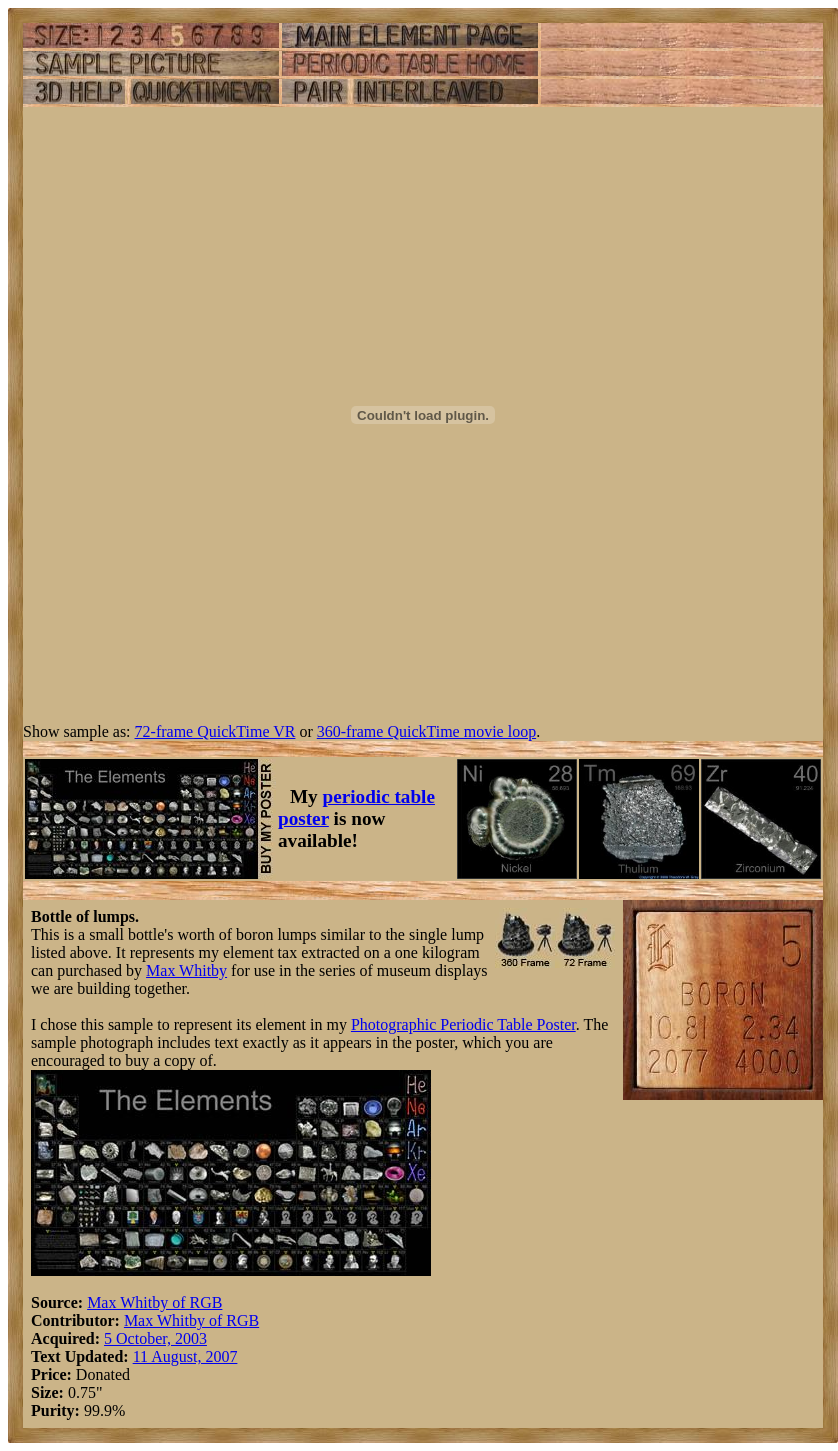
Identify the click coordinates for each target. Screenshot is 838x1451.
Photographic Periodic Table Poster (463, 1024)
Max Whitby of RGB (154, 1302)
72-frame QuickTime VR (215, 731)
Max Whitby (186, 970)
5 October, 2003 (155, 1338)
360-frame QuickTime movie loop (426, 731)
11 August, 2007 (185, 1356)
